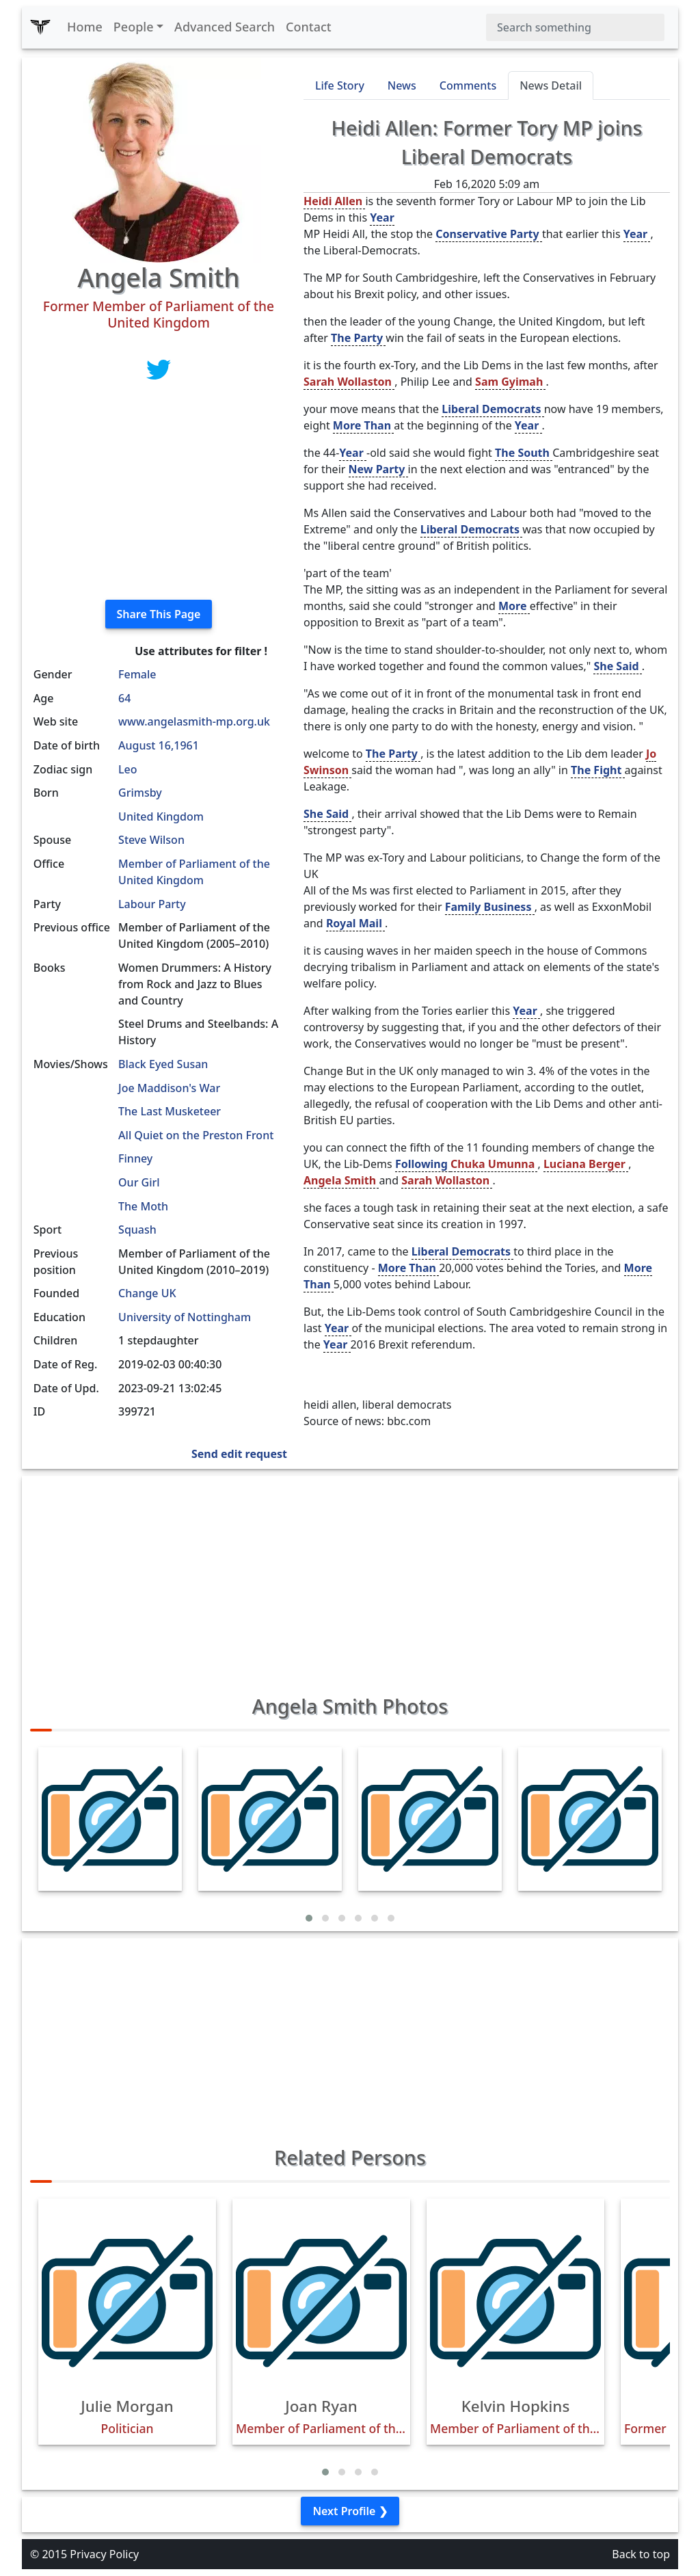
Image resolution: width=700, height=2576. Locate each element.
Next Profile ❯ (349, 2511)
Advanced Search (224, 26)
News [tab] (402, 85)
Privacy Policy (104, 2554)
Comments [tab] (468, 85)
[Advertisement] (158, 493)
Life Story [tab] (339, 85)
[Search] (575, 27)
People (133, 26)
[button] (309, 1918)
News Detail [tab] (551, 85)
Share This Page (159, 614)
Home (85, 26)
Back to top (641, 2554)
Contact (309, 26)
